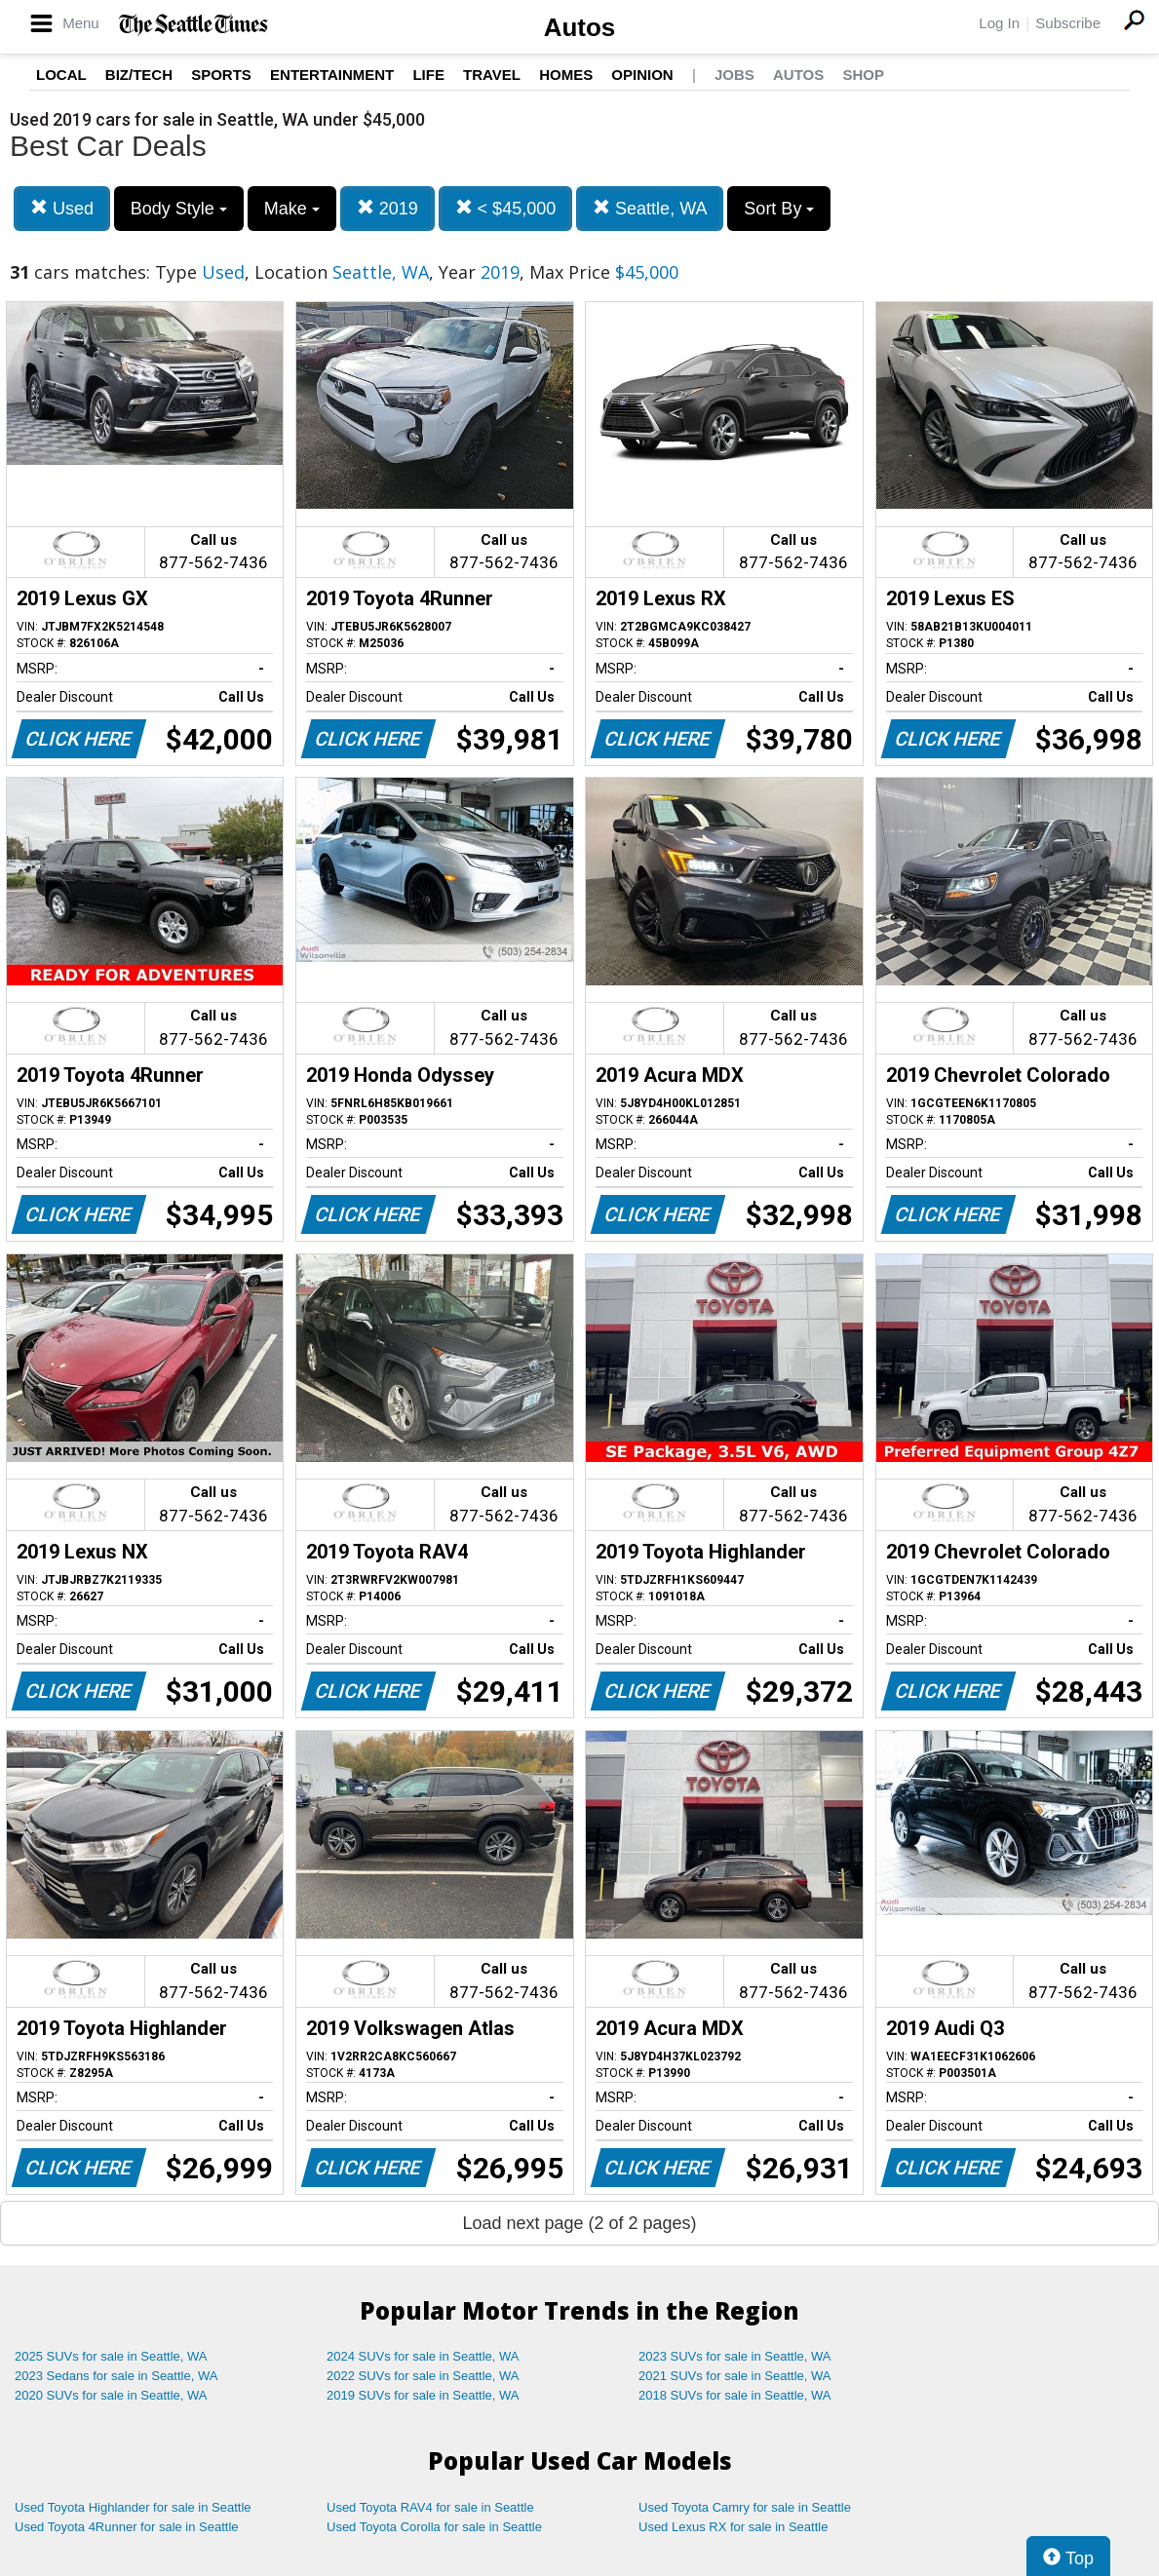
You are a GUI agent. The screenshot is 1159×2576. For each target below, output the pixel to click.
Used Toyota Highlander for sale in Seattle (133, 2507)
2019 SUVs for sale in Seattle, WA (423, 2395)
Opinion (642, 74)
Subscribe (1068, 23)
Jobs (734, 74)
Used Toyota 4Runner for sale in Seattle (127, 2526)
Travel (492, 74)
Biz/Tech (139, 74)
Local (61, 74)
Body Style (179, 208)
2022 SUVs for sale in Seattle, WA (423, 2375)
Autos (580, 27)
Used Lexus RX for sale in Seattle (733, 2526)
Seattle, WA (650, 208)
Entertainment (332, 74)
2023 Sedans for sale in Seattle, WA (116, 2375)
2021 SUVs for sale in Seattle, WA (734, 2375)
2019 (387, 208)
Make (292, 208)
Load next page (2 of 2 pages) (579, 2223)
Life (428, 74)
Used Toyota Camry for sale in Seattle (744, 2507)
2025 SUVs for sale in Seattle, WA (111, 2356)
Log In (999, 23)
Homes (566, 74)
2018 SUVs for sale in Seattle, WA (734, 2395)
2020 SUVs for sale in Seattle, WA (111, 2395)
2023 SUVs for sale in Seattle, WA (734, 2356)
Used (62, 208)
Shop (863, 74)
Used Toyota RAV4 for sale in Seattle (430, 2507)
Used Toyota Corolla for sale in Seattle (434, 2526)
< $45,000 (506, 208)
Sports (221, 74)
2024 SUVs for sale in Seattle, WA (423, 2356)
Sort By (779, 208)
